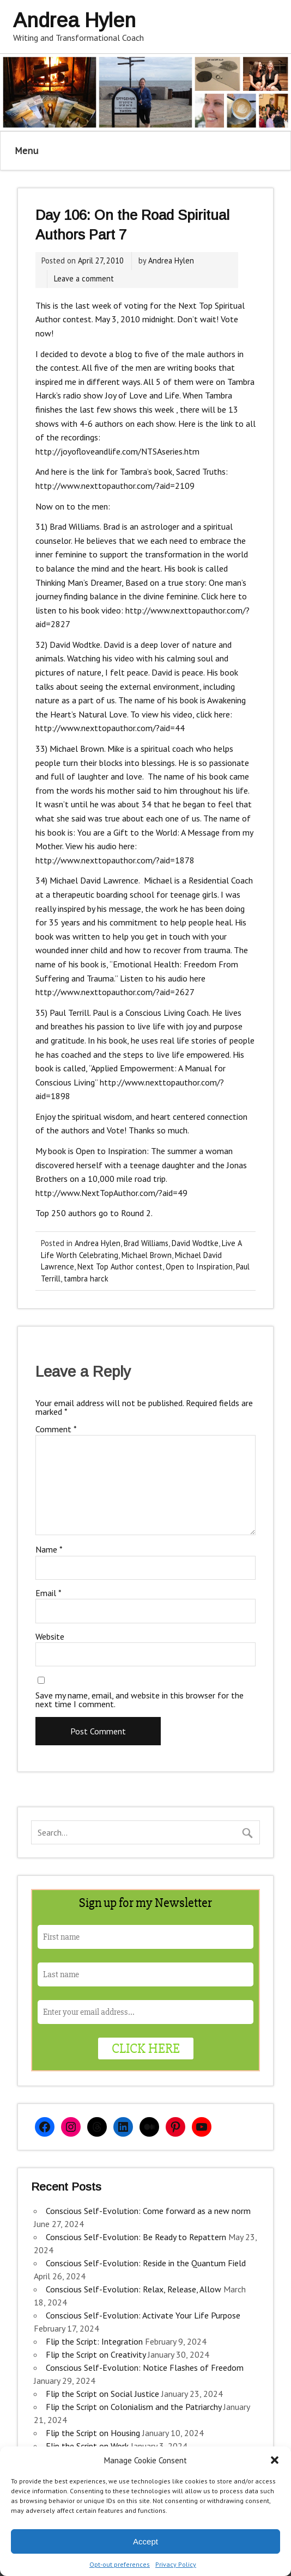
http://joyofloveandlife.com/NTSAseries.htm (117, 451)
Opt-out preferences (119, 2564)
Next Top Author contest (119, 1266)
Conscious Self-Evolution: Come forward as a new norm (148, 2210)
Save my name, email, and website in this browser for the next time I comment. (139, 1699)
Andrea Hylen (171, 260)
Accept (145, 2541)
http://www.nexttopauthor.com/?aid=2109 (115, 485)
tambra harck (86, 1278)
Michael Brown (147, 1255)
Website (49, 1636)
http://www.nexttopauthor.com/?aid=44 (110, 727)
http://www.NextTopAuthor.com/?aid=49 (111, 1192)
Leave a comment (84, 278)
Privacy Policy (175, 2564)
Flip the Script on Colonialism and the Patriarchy (133, 2406)
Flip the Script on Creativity (96, 2354)
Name (49, 1549)
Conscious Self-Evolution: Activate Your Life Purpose (143, 2315)
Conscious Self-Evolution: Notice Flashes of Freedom (145, 2367)
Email (48, 1592)
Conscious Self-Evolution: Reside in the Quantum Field (146, 2263)
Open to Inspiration (199, 1266)
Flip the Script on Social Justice (102, 2393)
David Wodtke (195, 1243)
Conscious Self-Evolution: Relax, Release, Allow (133, 2289)
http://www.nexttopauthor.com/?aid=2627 (115, 991)
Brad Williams (146, 1243)
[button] (274, 2460)
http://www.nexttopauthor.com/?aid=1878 (115, 860)
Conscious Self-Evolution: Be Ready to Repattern (136, 2236)
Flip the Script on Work (87, 2445)
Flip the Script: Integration (94, 2341)
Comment (56, 1429)
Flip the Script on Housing (93, 2432)
